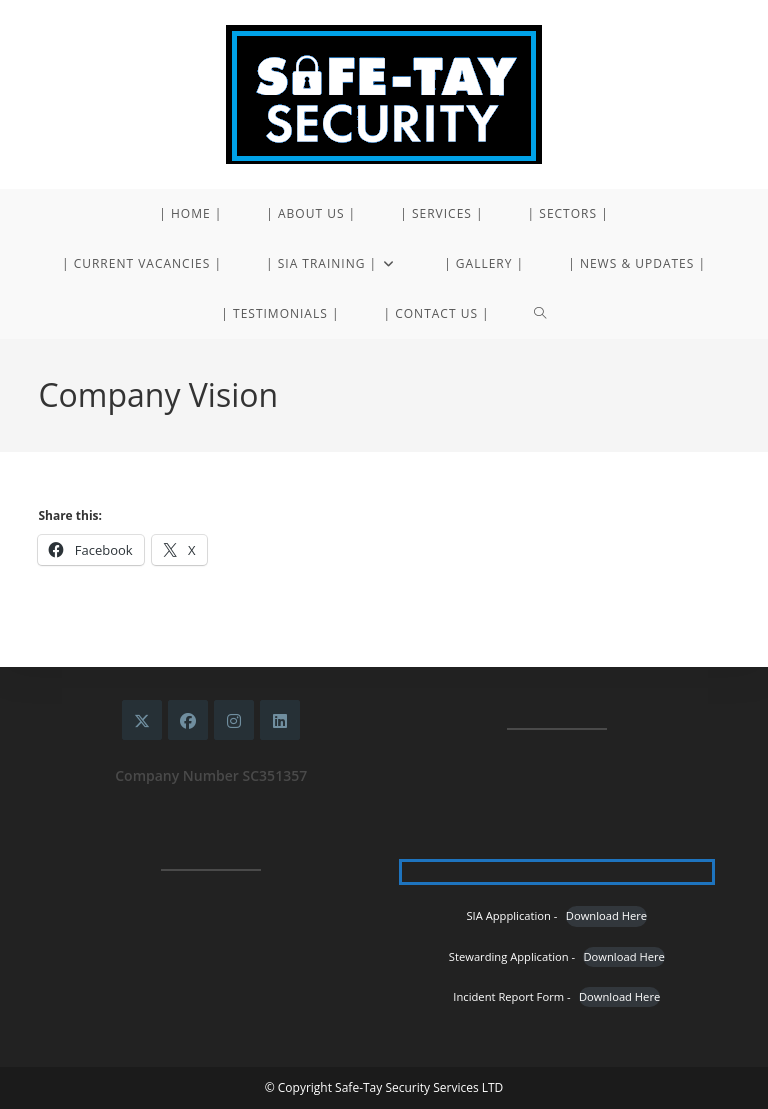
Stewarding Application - (512, 956)
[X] (142, 720)
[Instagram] (234, 720)
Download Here (606, 915)
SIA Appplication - (511, 915)
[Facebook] (188, 720)
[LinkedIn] (280, 720)
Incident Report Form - (511, 996)
